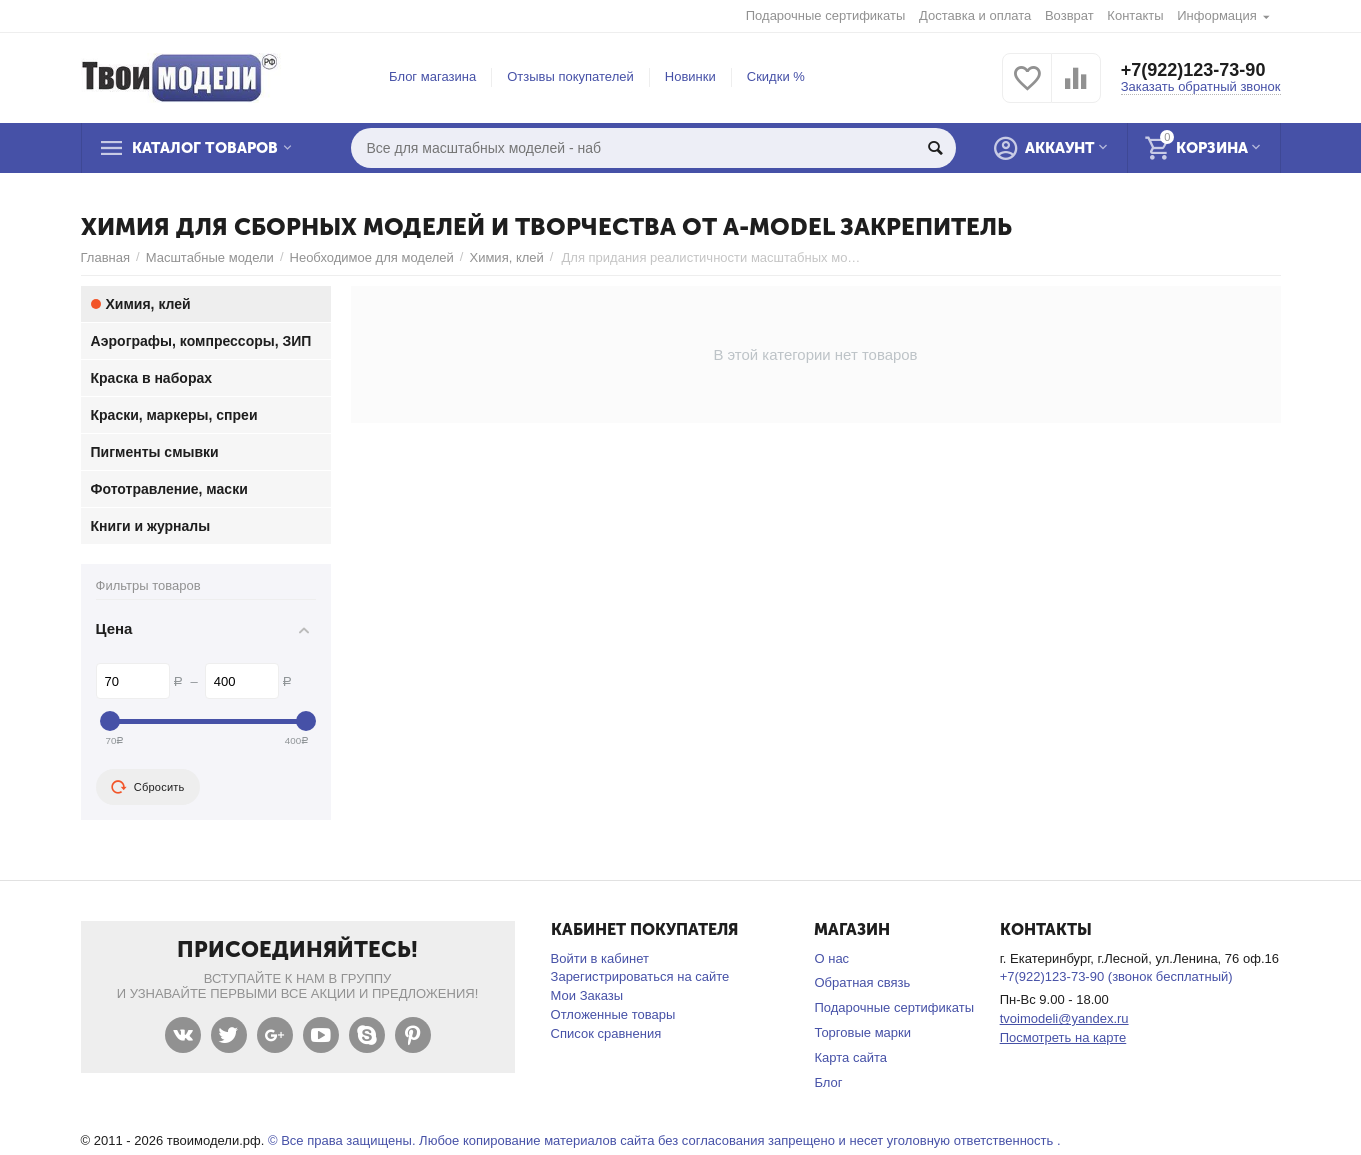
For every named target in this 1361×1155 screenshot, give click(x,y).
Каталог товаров (205, 148)
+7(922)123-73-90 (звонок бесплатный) (1116, 976)
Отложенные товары (613, 1014)
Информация (1217, 15)
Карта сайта (850, 1057)
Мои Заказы (587, 995)
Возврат (1069, 15)
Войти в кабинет (600, 958)
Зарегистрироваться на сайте (640, 976)
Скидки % (776, 76)
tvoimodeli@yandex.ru (1064, 1018)
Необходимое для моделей (372, 257)
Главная (106, 257)
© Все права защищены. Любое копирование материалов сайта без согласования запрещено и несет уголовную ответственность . (664, 1140)
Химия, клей (506, 257)
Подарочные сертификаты (826, 15)
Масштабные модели (210, 257)
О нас (831, 958)
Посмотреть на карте (1063, 1037)
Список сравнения (606, 1033)
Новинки (690, 76)
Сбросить (148, 787)
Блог (828, 1082)
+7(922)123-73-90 (1193, 70)
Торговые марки (862, 1032)
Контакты (1135, 15)
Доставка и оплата (975, 15)
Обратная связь (862, 982)
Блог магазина (432, 76)
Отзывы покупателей (570, 76)
